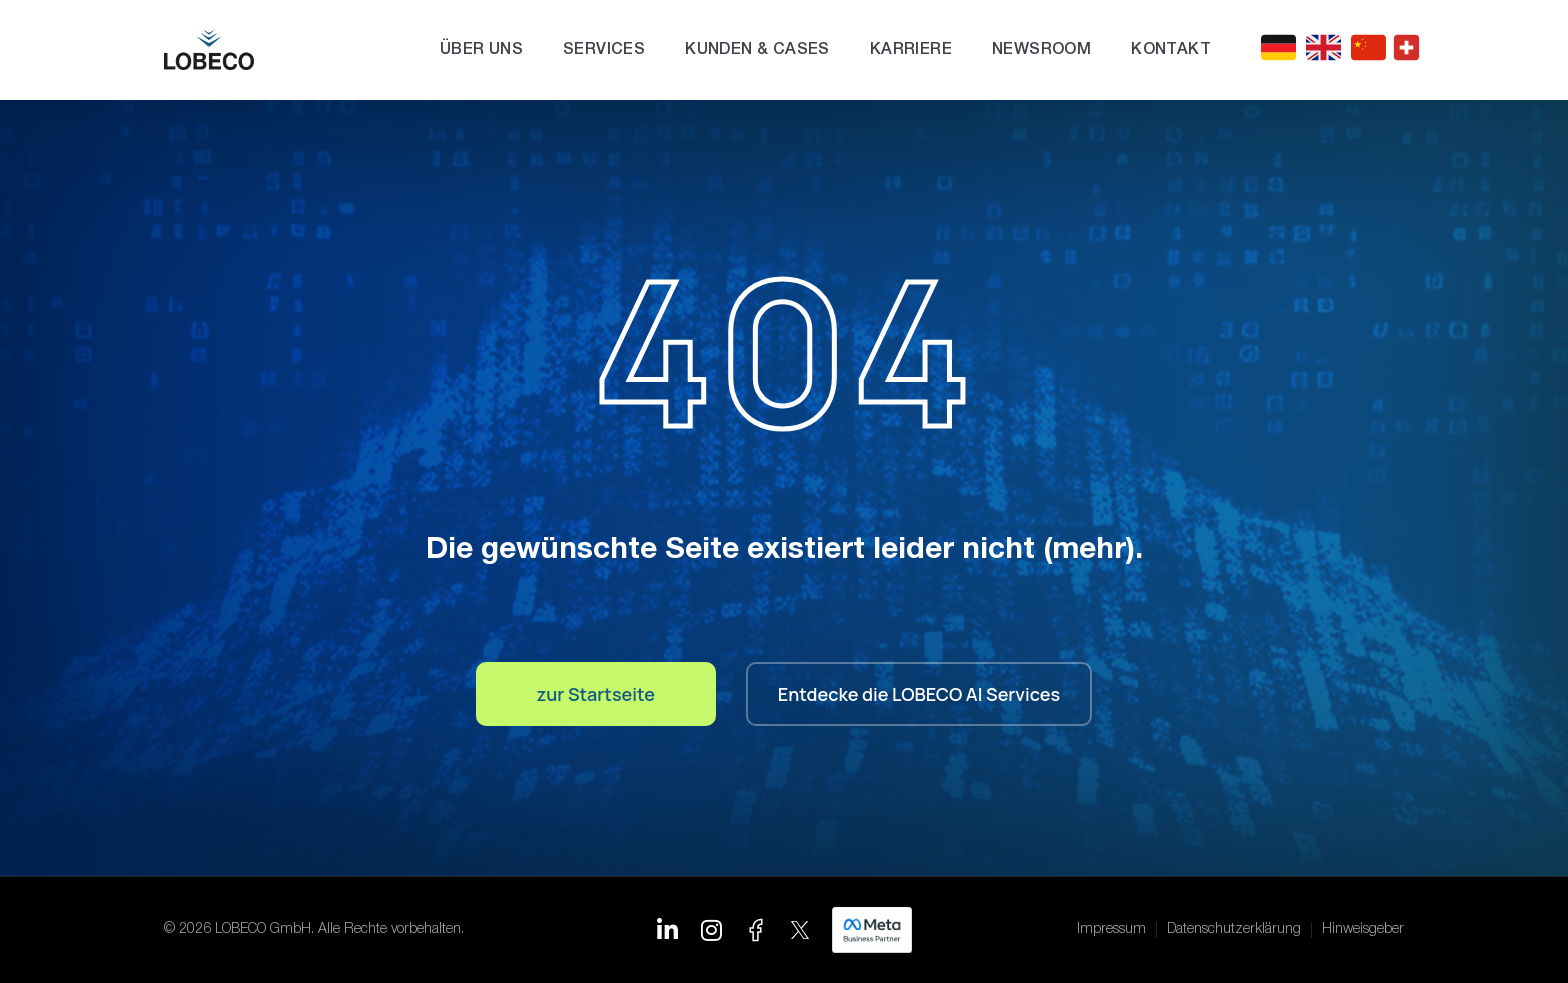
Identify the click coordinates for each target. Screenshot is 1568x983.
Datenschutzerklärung (1234, 929)
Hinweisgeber (1363, 929)
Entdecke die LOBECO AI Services (919, 694)
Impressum (1111, 929)
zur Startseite (596, 694)
